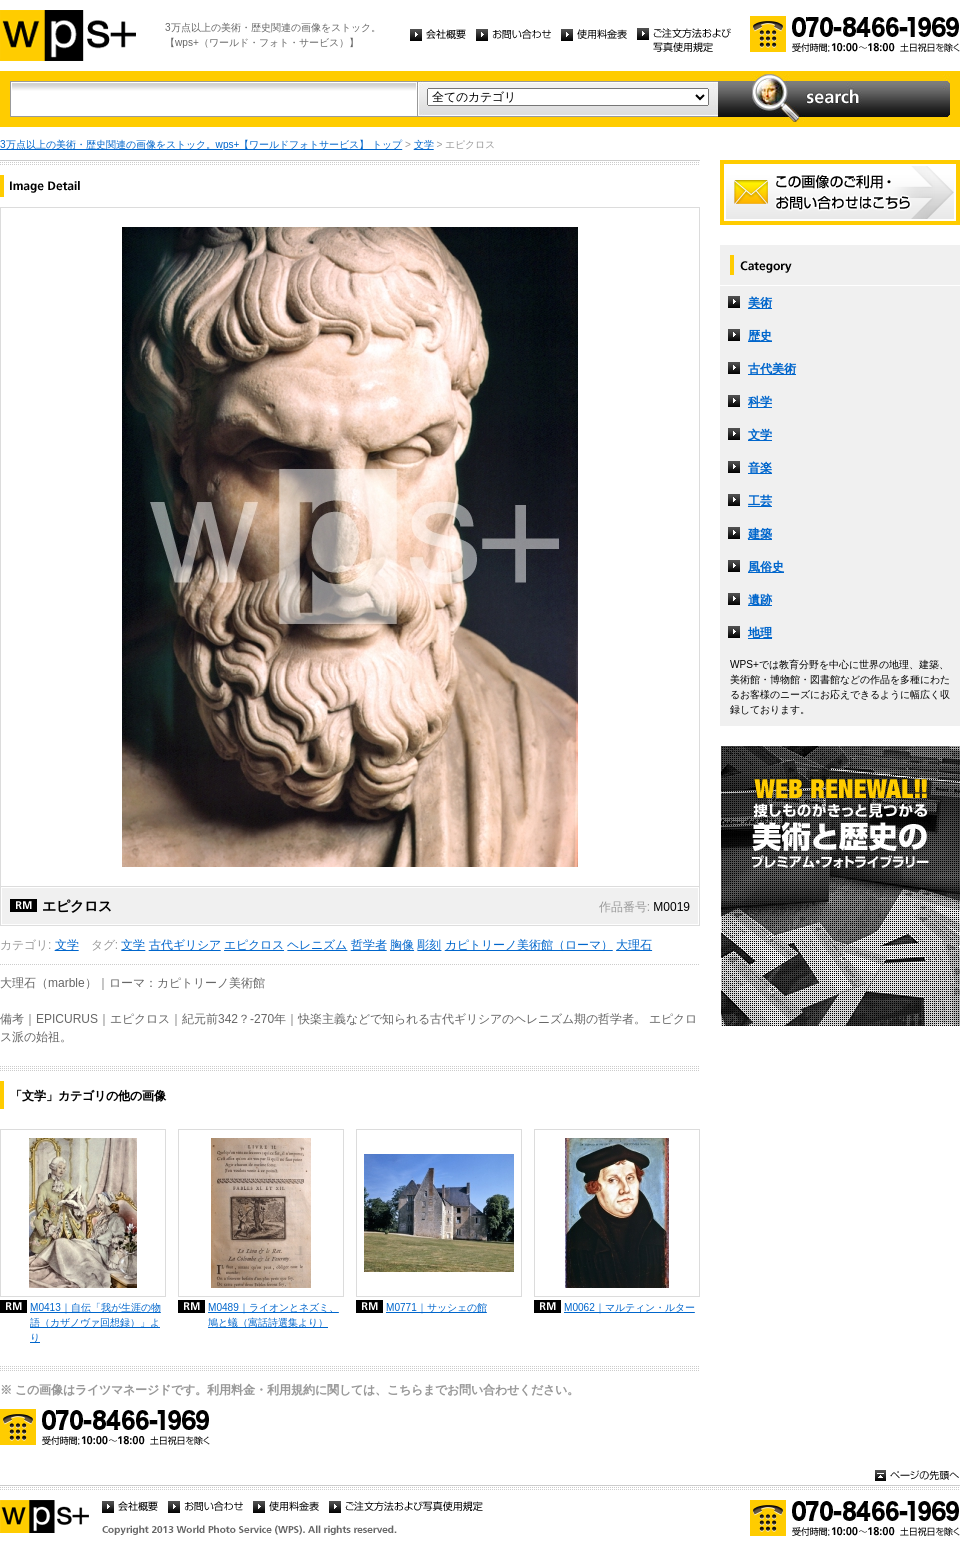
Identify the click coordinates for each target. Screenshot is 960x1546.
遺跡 (760, 600)
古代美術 (772, 369)
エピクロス (254, 945)
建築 (760, 534)
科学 (760, 402)
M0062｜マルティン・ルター (629, 1307)
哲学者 (369, 945)
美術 (760, 303)
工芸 (760, 501)
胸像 (402, 945)
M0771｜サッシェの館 (436, 1307)
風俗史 (766, 567)
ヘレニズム (317, 945)
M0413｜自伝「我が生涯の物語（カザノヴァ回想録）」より (95, 1322)
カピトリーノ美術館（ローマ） (529, 945)
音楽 (760, 468)
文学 (424, 144)
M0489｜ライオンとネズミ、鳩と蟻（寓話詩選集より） (273, 1315)
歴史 (760, 336)
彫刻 (429, 945)
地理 (760, 633)
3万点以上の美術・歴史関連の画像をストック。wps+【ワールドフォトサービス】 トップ (201, 144)
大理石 (634, 945)
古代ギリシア (185, 945)
